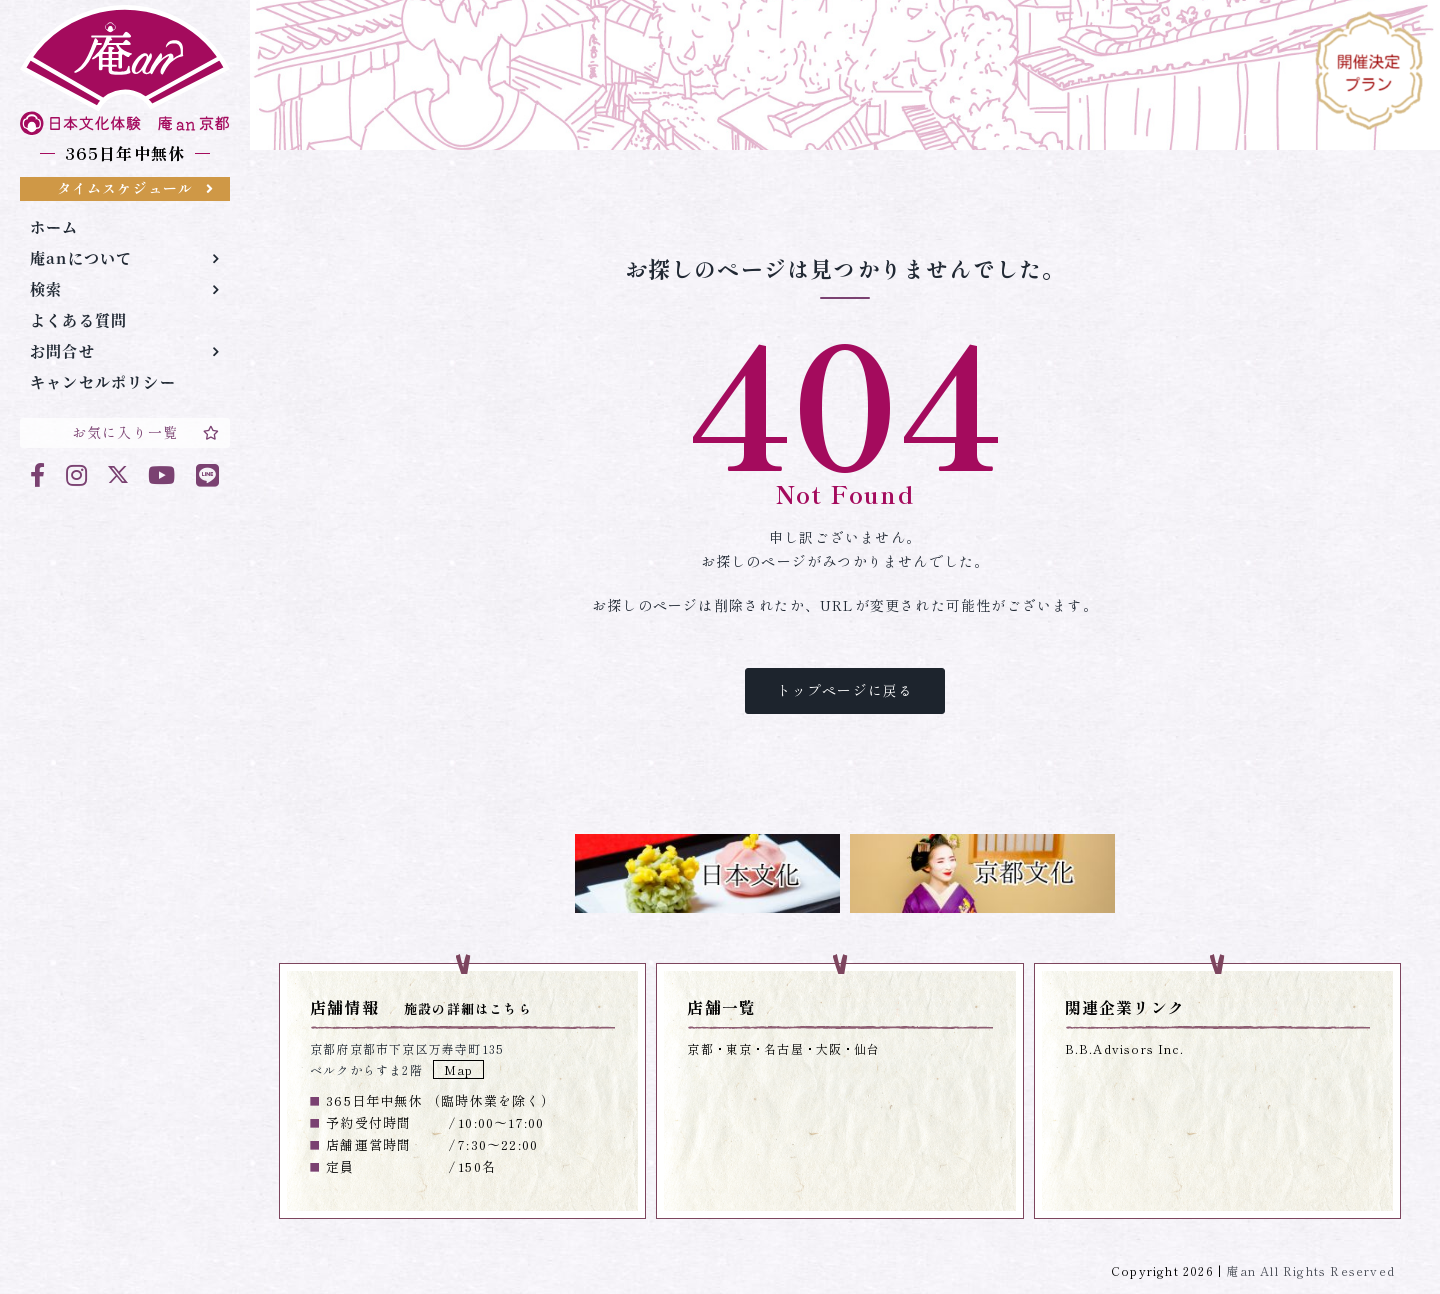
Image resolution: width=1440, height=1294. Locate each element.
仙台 (867, 1048)
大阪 (829, 1048)
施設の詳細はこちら (468, 1008)
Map (459, 1069)
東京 (739, 1048)
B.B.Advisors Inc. (1124, 1048)
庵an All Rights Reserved (1310, 1270)
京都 (700, 1048)
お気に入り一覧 (146, 432)
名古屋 (784, 1048)
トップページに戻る (845, 690)
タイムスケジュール (135, 188)
